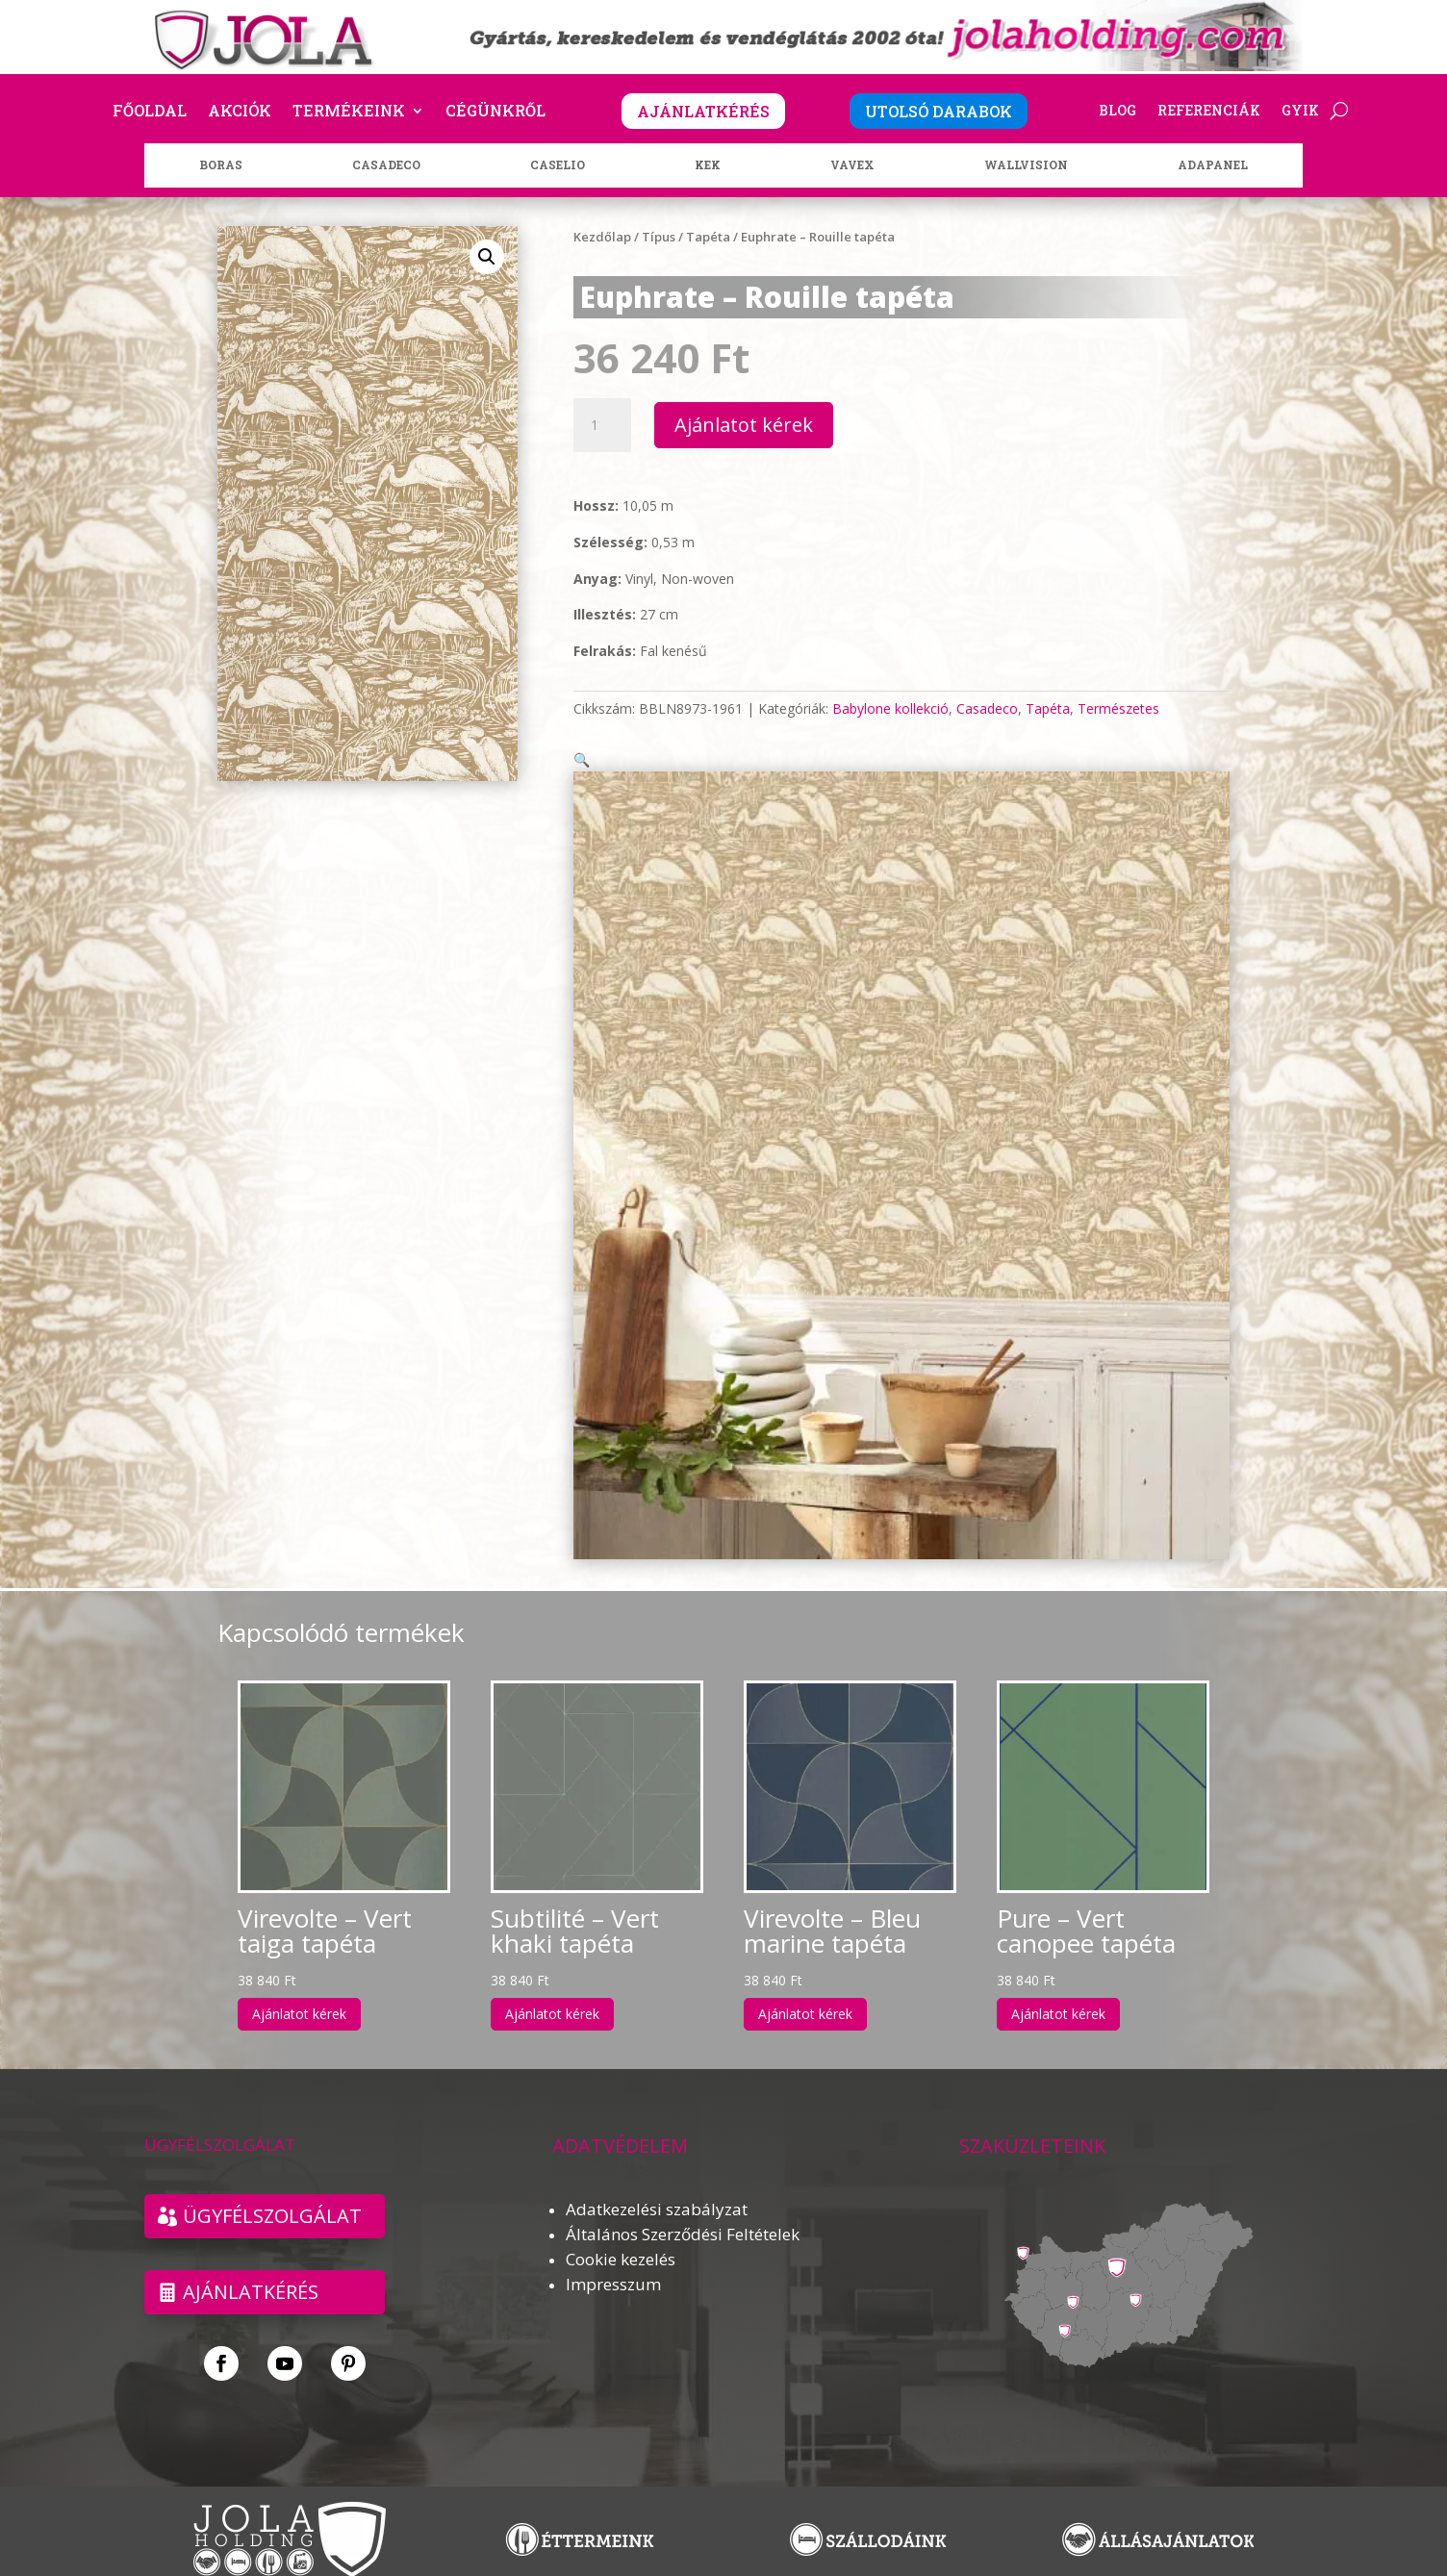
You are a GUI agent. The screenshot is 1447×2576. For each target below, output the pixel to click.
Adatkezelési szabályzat (657, 2186)
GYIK (1300, 111)
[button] (487, 257)
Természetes (1118, 708)
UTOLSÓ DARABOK (938, 111)
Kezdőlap (602, 236)
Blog (1117, 111)
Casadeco (987, 708)
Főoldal (150, 112)
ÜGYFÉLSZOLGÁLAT (272, 2193)
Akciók (239, 112)
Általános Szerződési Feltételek (683, 2211)
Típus (658, 236)
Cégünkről (495, 112)
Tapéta (708, 236)
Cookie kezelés (620, 2236)
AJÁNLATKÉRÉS (703, 111)
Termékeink (348, 112)
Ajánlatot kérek (743, 425)
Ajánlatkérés (250, 2270)
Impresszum (613, 2261)
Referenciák (1208, 111)
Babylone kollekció (890, 708)
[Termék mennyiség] (602, 425)
